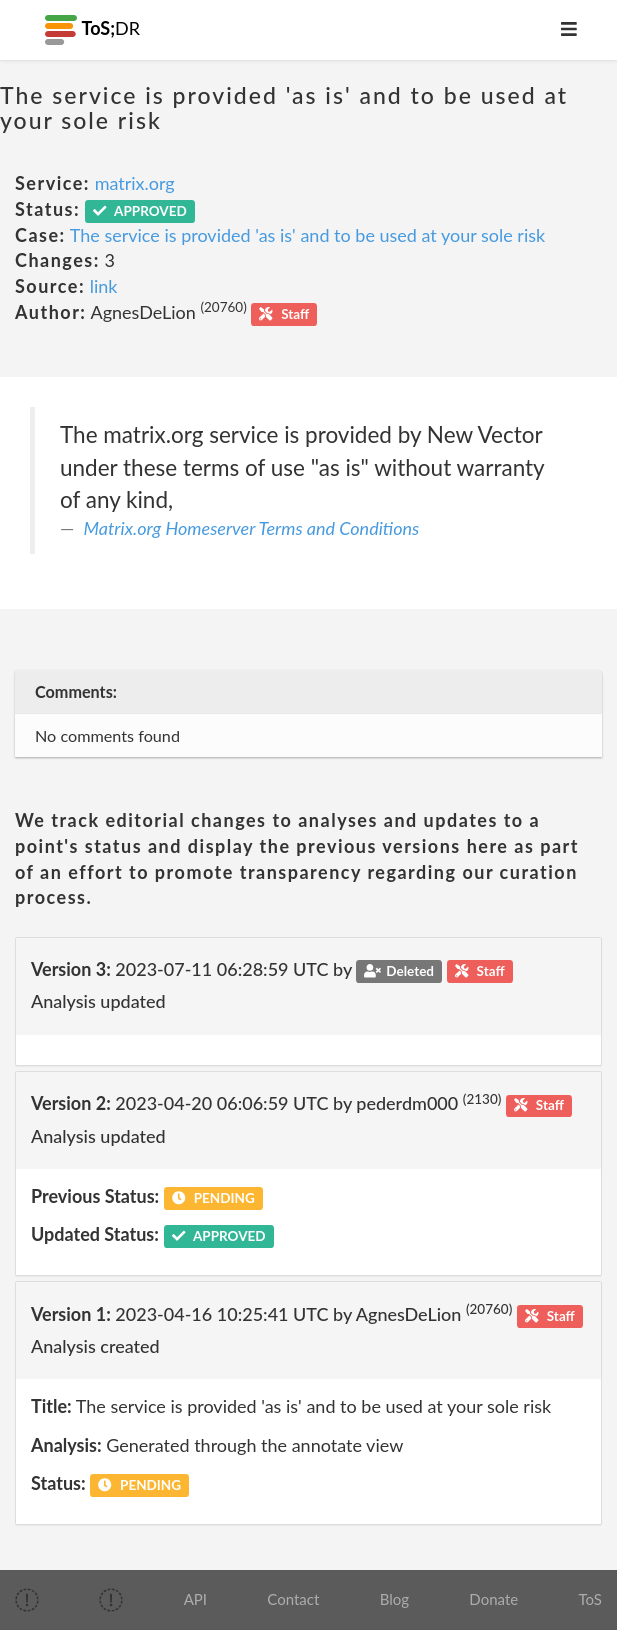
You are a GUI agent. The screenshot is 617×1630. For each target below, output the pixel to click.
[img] (27, 1600)
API (195, 1599)
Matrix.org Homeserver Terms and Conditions (252, 528)
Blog (394, 1599)
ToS (589, 1599)
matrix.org (135, 183)
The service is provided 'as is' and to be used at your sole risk (307, 235)
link (104, 286)
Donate (493, 1599)
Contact (293, 1599)
